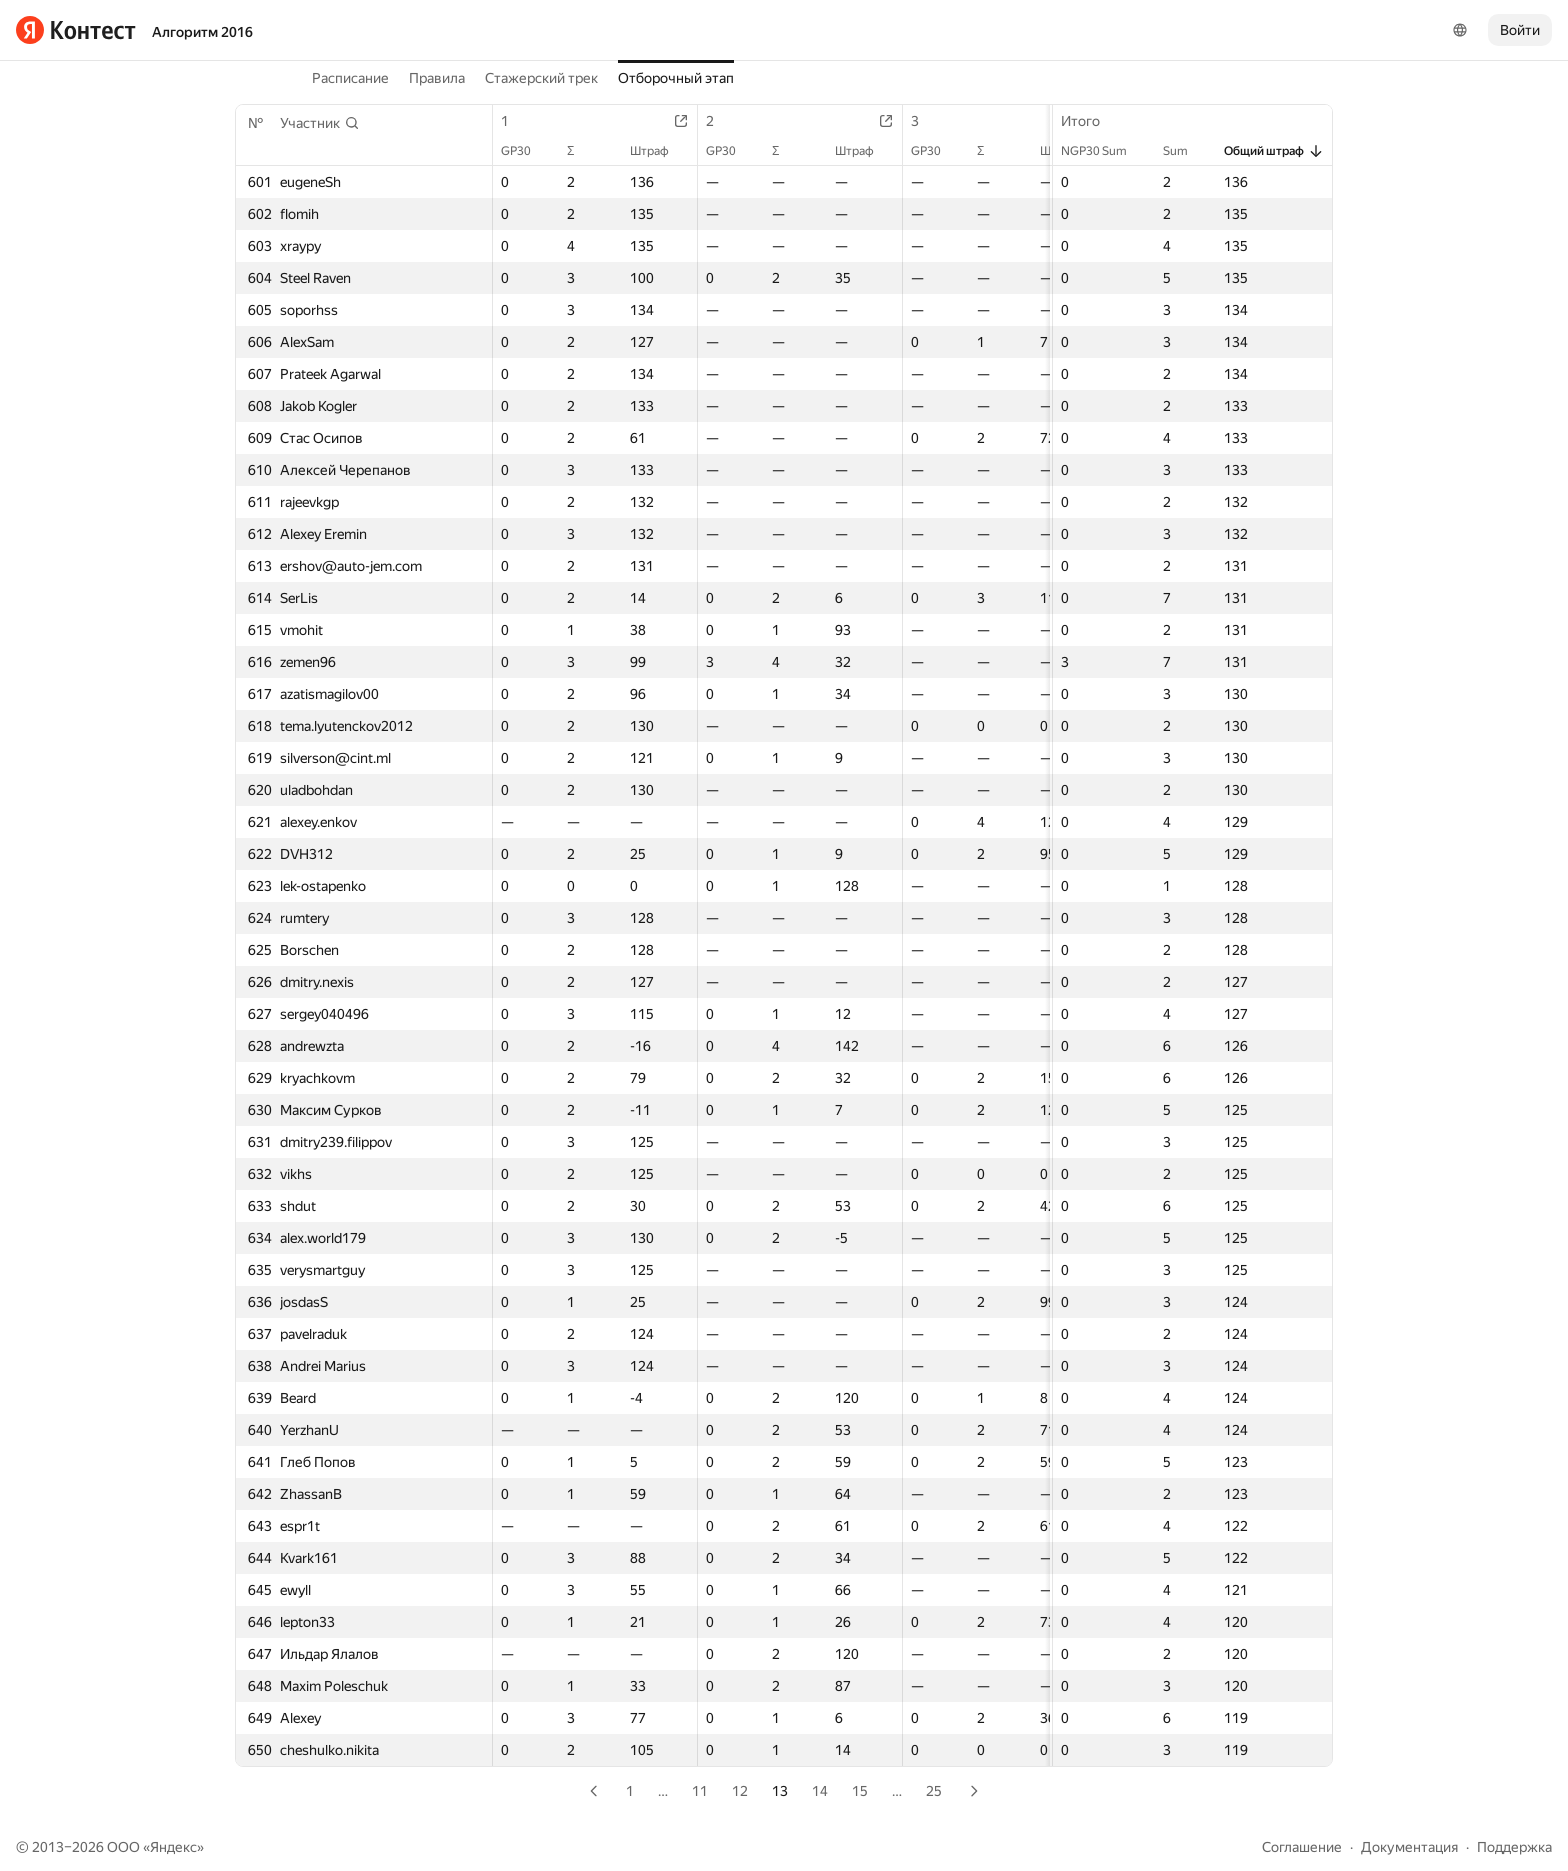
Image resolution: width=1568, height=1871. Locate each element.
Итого (1090, 121)
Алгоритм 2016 (202, 32)
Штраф (659, 151)
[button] (320, 123)
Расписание (350, 78)
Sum (1185, 151)
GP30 (526, 151)
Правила (437, 78)
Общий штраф (1274, 151)
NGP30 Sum (1104, 151)
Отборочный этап (676, 78)
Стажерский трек (541, 78)
